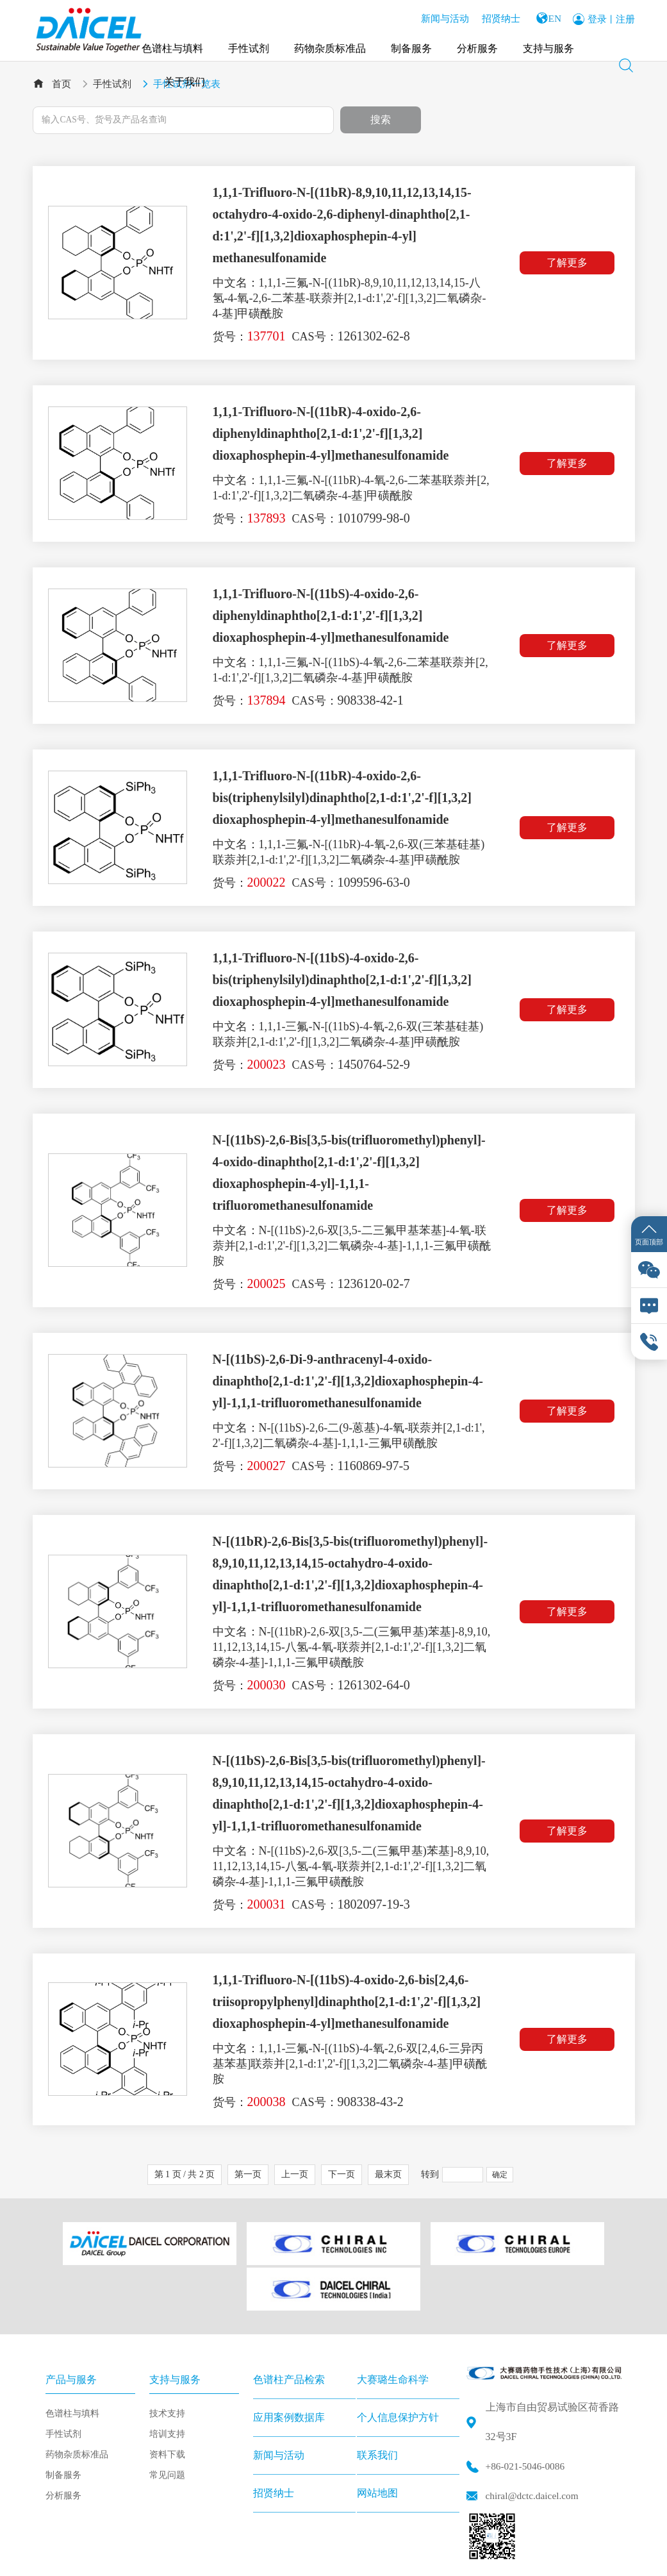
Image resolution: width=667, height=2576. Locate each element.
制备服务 (413, 44)
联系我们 (377, 2400)
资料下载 (167, 2399)
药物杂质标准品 (332, 44)
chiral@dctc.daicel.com (534, 2441)
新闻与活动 (440, 16)
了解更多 (569, 263)
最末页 (388, 2175)
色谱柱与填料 (175, 44)
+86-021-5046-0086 (527, 2411)
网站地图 (377, 2437)
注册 (625, 17)
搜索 (380, 120)
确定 (499, 2175)
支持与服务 (551, 44)
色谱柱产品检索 (289, 2324)
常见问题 (167, 2420)
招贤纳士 (496, 16)
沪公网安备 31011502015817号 (472, 2558)
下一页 (341, 2175)
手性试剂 (251, 44)
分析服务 (479, 44)
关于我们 (187, 77)
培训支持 (167, 2379)
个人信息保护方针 (398, 2362)
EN (553, 16)
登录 (597, 17)
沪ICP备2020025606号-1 (343, 2558)
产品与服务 (71, 2324)
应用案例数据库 (289, 2362)
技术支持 (167, 2358)
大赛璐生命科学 (393, 2324)
